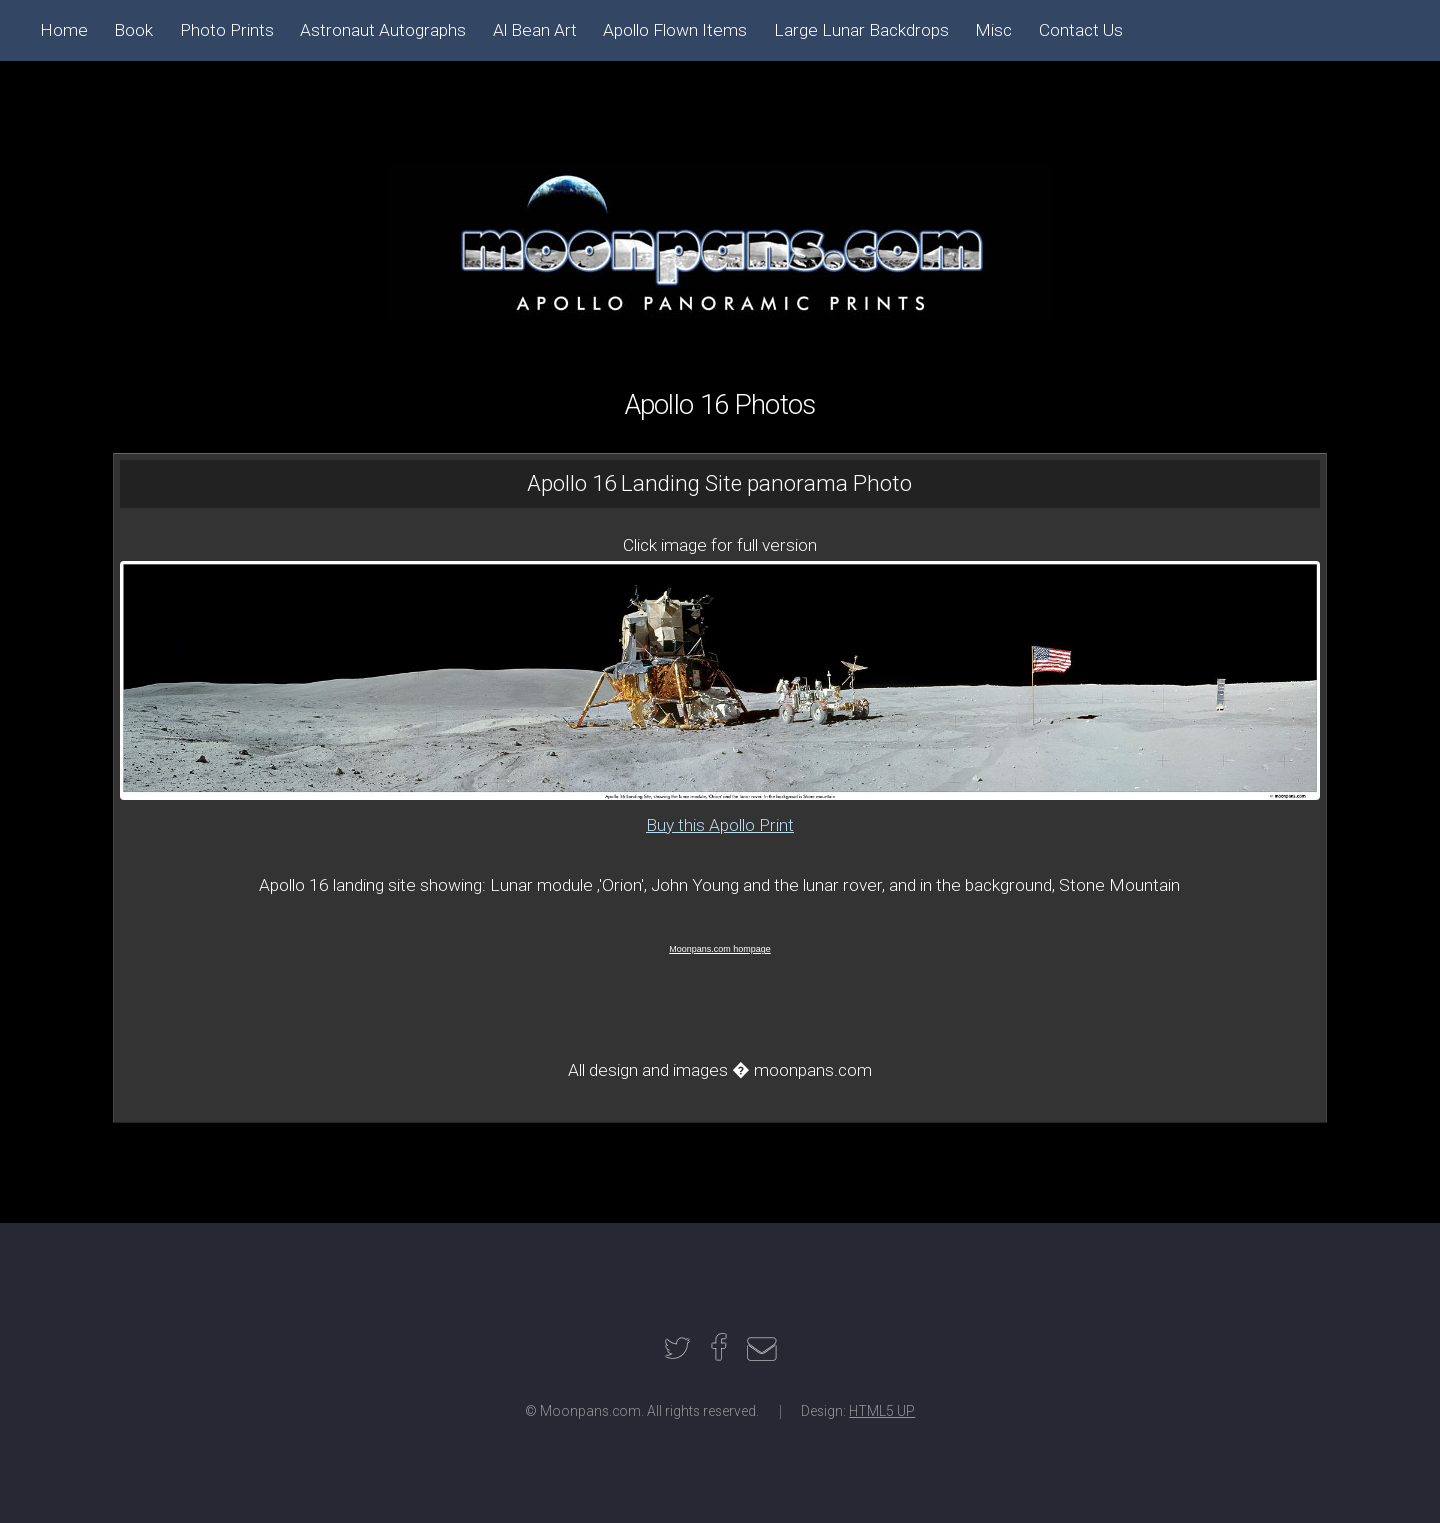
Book (133, 30)
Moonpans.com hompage (720, 949)
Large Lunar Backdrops (861, 30)
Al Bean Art (535, 30)
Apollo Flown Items (675, 30)
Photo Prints (227, 30)
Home (64, 30)
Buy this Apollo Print (720, 825)
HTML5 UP (882, 1411)
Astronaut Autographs (383, 30)
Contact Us (1081, 30)
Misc (993, 30)
